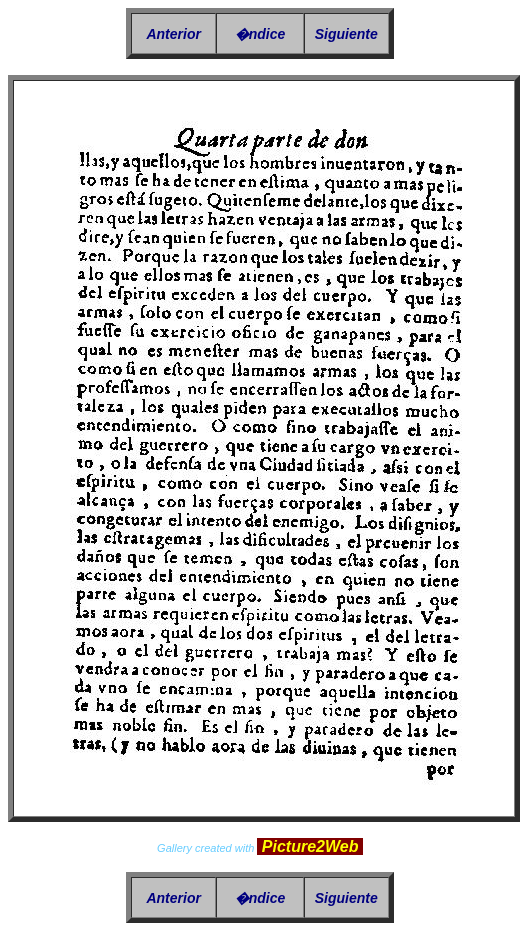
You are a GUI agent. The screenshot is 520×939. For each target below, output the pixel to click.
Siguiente (346, 34)
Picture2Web (310, 846)
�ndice (260, 34)
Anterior (173, 34)
